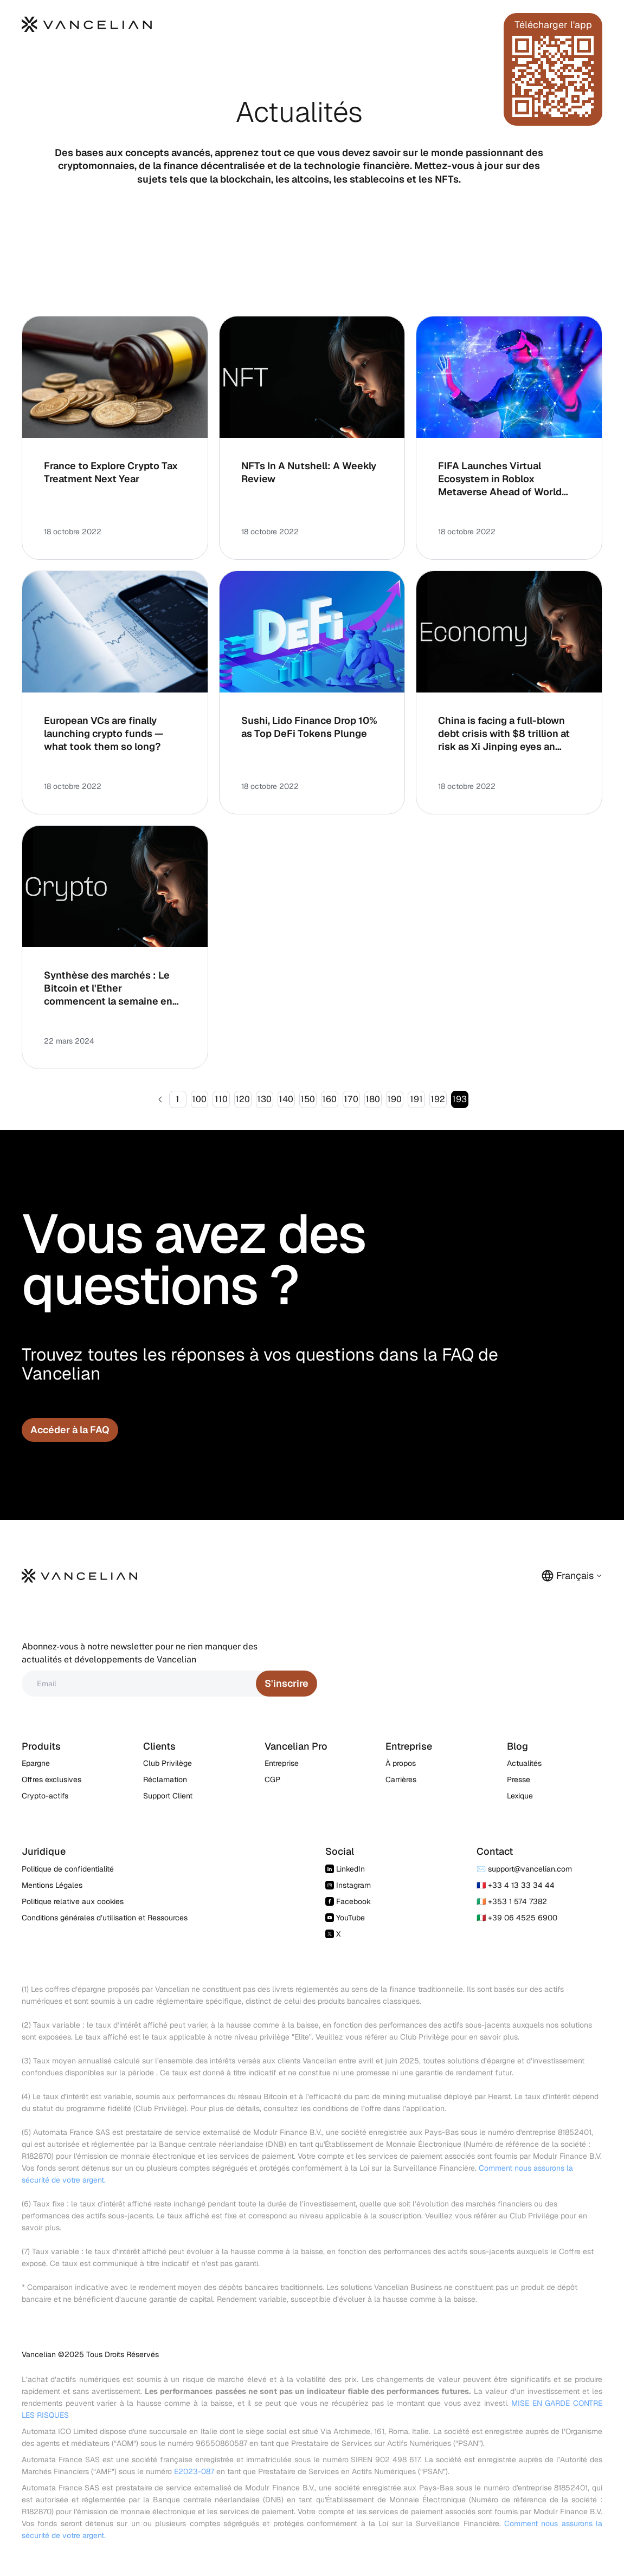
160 (329, 1099)
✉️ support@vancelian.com (524, 1869)
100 (199, 1099)
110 (221, 1099)
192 (437, 1099)
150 (307, 1099)
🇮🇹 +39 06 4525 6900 (517, 1918)
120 (242, 1099)
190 (394, 1099)
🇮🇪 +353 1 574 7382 (512, 1901)
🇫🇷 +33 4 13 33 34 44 (516, 1885)
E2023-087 (194, 2471)
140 (286, 1099)
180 (372, 1099)
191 (416, 1099)
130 (264, 1099)
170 (351, 1099)
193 (459, 1099)
